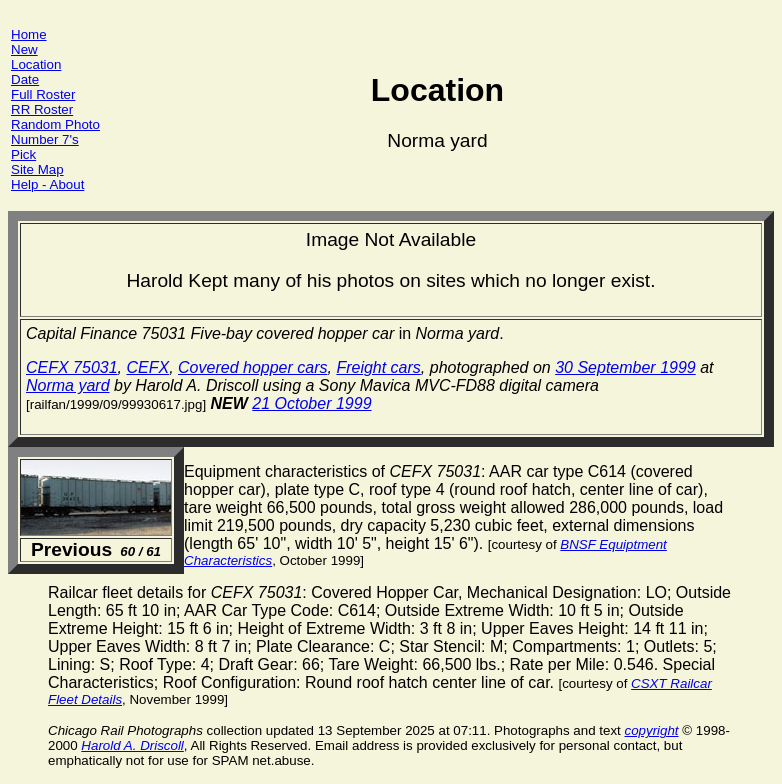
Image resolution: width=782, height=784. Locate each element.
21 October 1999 (311, 403)
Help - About (47, 184)
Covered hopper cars (252, 367)
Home (29, 34)
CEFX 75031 (72, 367)
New (24, 49)
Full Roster (43, 94)
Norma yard (68, 385)
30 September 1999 (625, 367)
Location (36, 64)
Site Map (37, 169)
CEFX (148, 367)
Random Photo (55, 124)
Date (25, 79)
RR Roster (42, 109)
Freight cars (378, 367)
